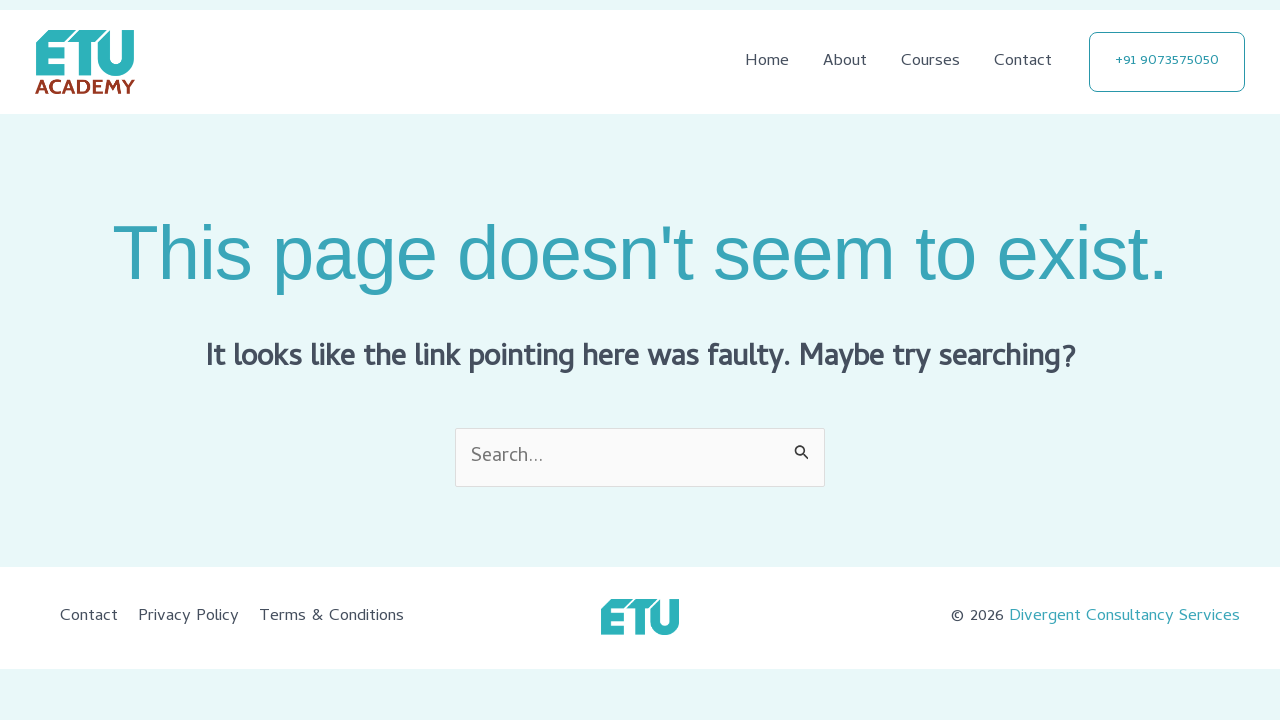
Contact (1023, 62)
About (845, 62)
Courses (930, 62)
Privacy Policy (188, 617)
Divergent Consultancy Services (1124, 617)
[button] (1167, 62)
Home (767, 62)
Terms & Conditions (331, 617)
